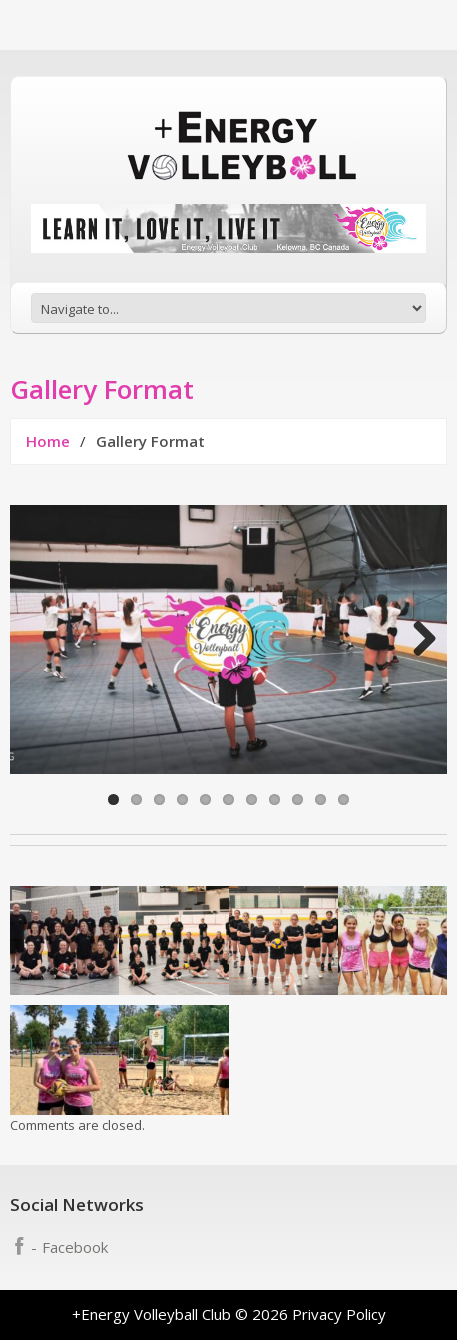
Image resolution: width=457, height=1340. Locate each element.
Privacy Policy (339, 1314)
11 (343, 799)
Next (417, 640)
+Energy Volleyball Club (151, 1314)
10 (320, 799)
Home (48, 441)
